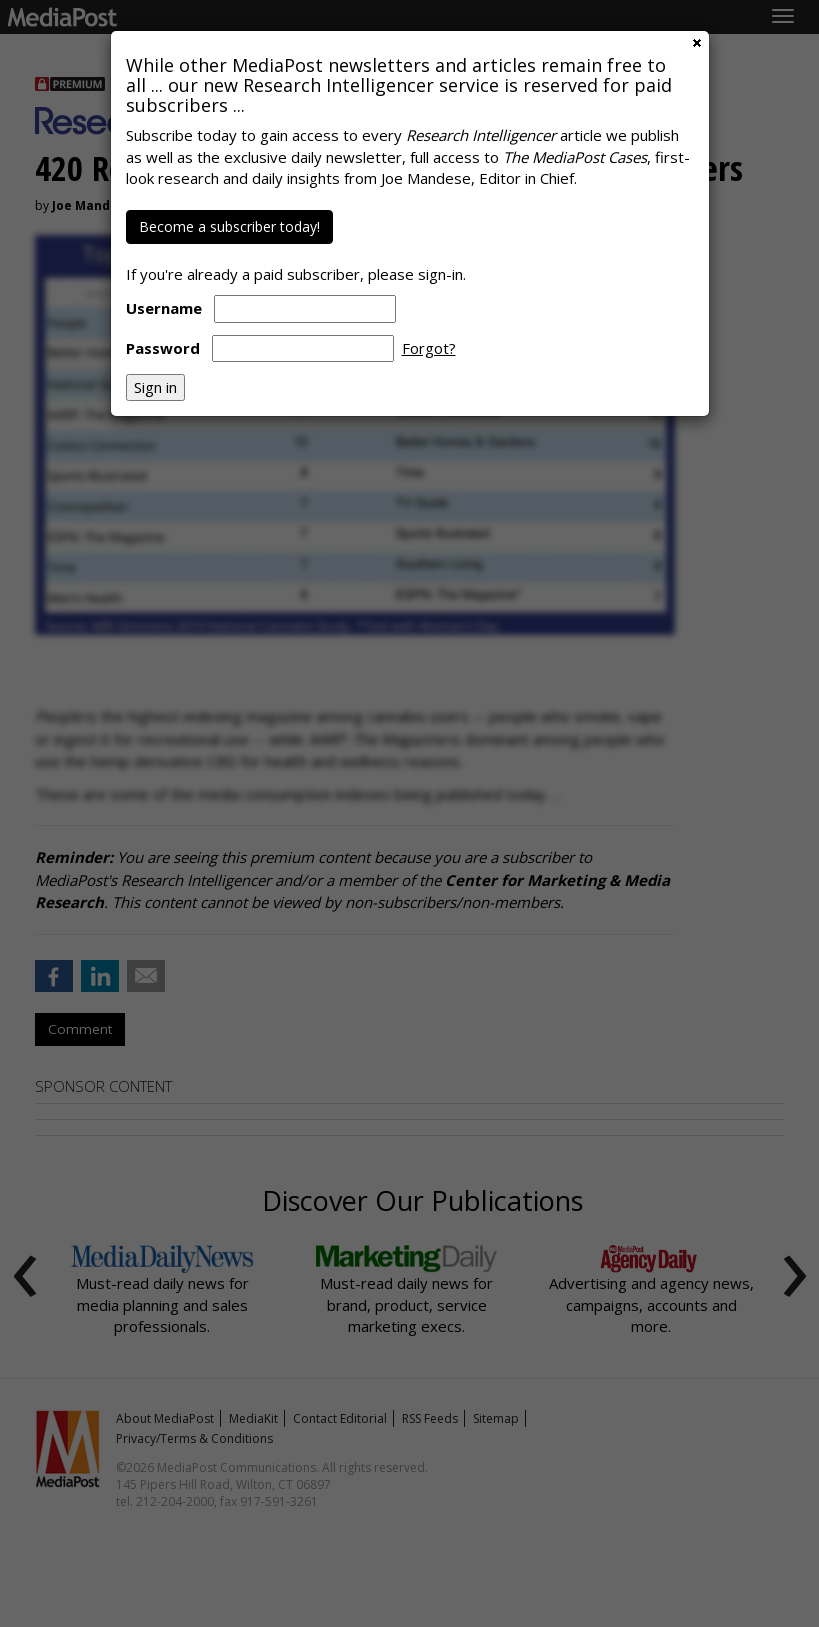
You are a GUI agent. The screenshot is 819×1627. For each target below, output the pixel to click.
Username (164, 308)
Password (163, 348)
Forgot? (429, 348)
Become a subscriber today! (229, 226)
